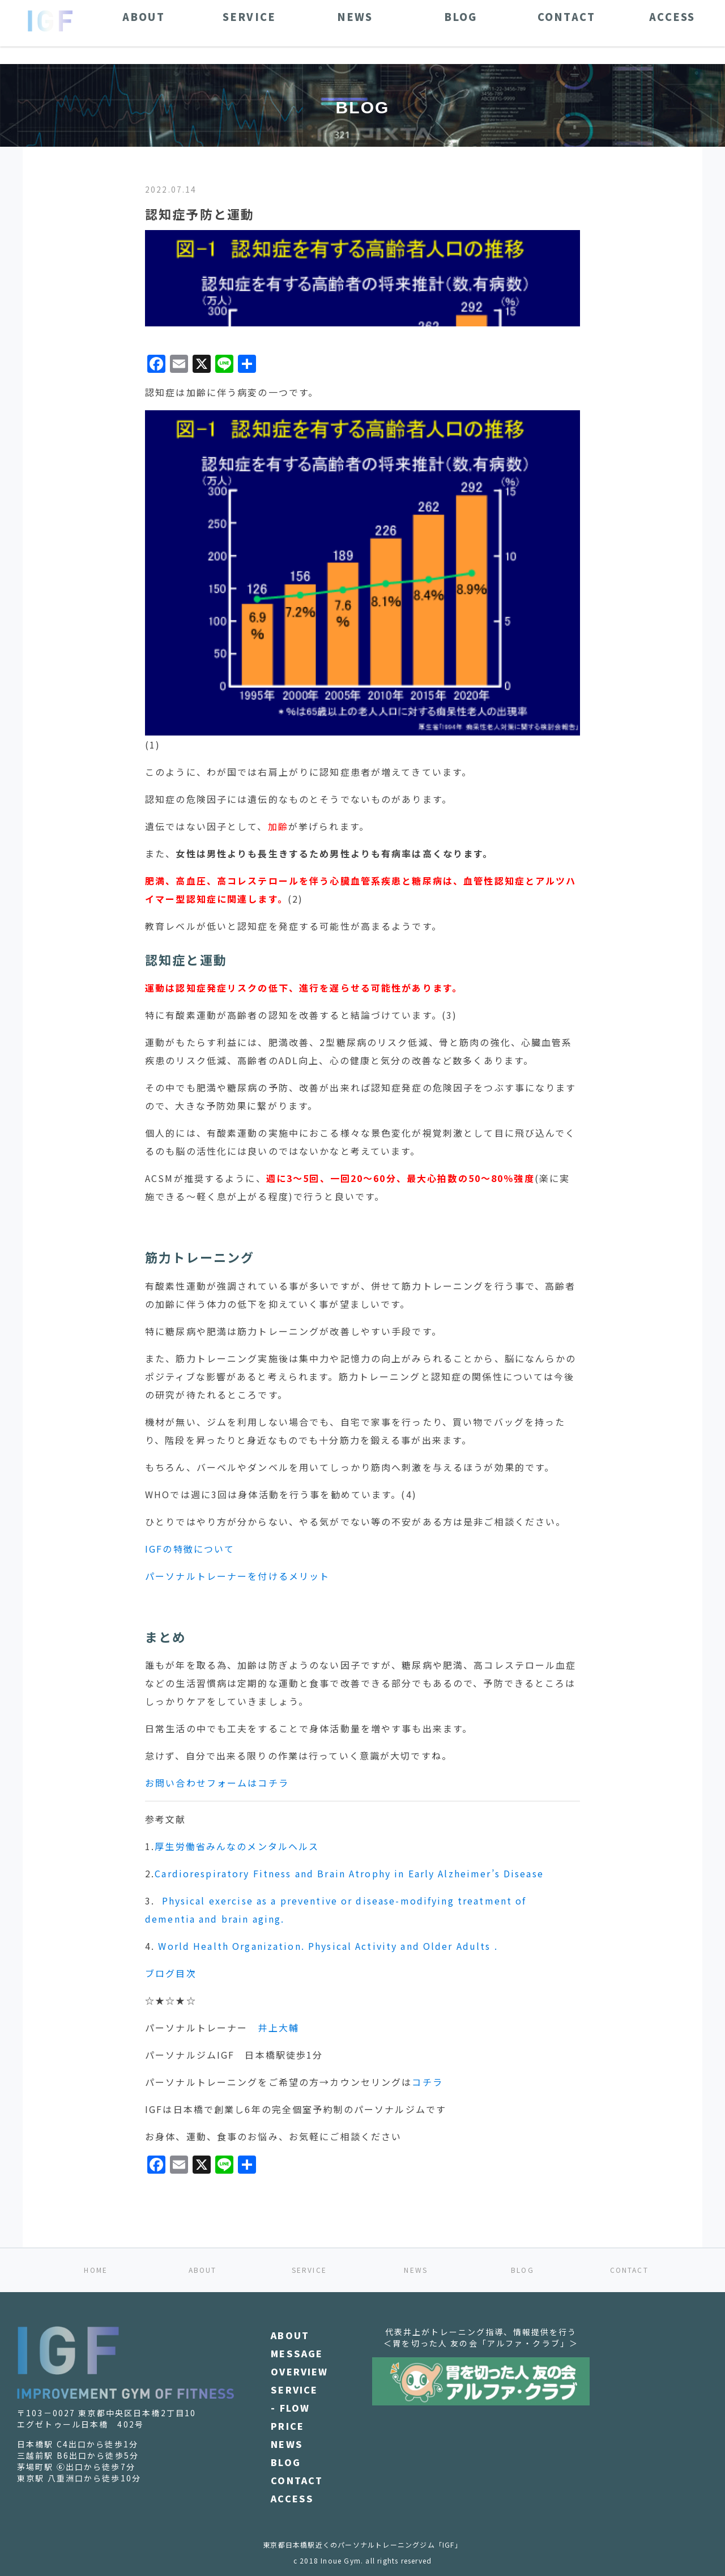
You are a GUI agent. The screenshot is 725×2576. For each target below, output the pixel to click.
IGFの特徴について (189, 1548)
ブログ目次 (171, 1973)
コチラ (427, 2082)
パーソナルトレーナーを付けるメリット (237, 1576)
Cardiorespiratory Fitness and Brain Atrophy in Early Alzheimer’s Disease (349, 1873)
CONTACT (629, 2270)
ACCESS (292, 2498)
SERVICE (309, 2270)
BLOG (522, 2270)
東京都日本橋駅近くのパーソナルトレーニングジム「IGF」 (362, 2544)
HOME (96, 2270)
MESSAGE (297, 2353)
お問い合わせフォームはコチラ (217, 1782)
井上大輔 (278, 2027)
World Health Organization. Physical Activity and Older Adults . (327, 1946)
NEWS (416, 2270)
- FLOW (290, 2408)
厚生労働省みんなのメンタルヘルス (237, 1846)
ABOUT (203, 2270)
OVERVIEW (299, 2371)
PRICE (287, 2426)
